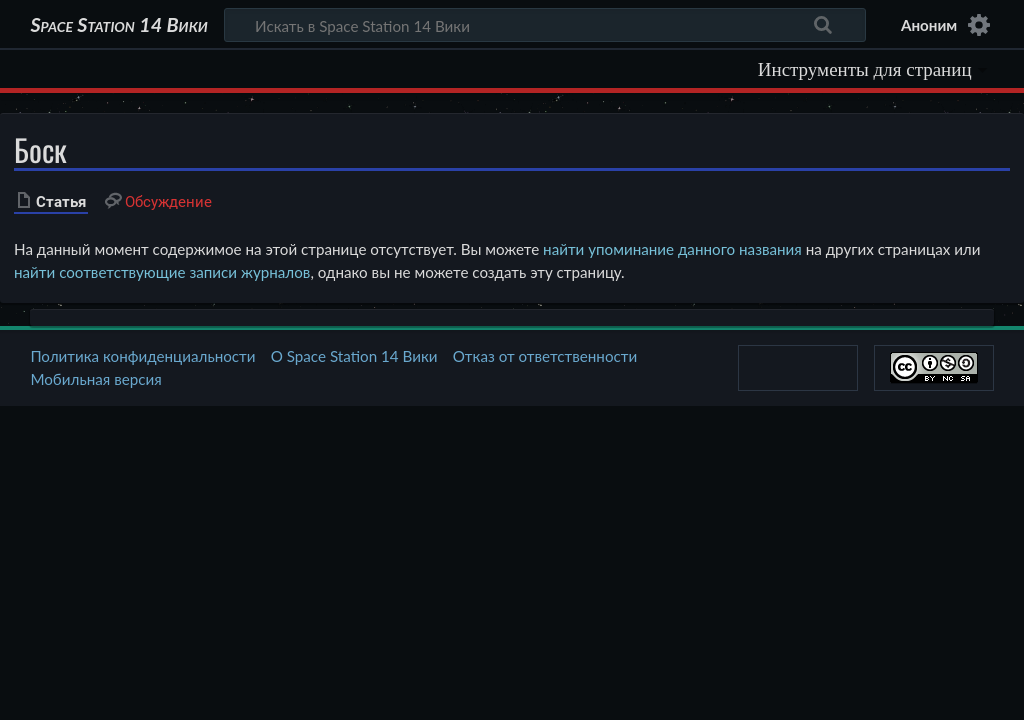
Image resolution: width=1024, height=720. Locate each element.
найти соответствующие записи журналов (162, 272)
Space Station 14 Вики (118, 25)
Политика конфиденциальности (142, 356)
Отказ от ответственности (545, 356)
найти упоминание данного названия (672, 249)
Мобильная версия (95, 379)
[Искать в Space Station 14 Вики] (545, 25)
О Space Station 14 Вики (354, 356)
